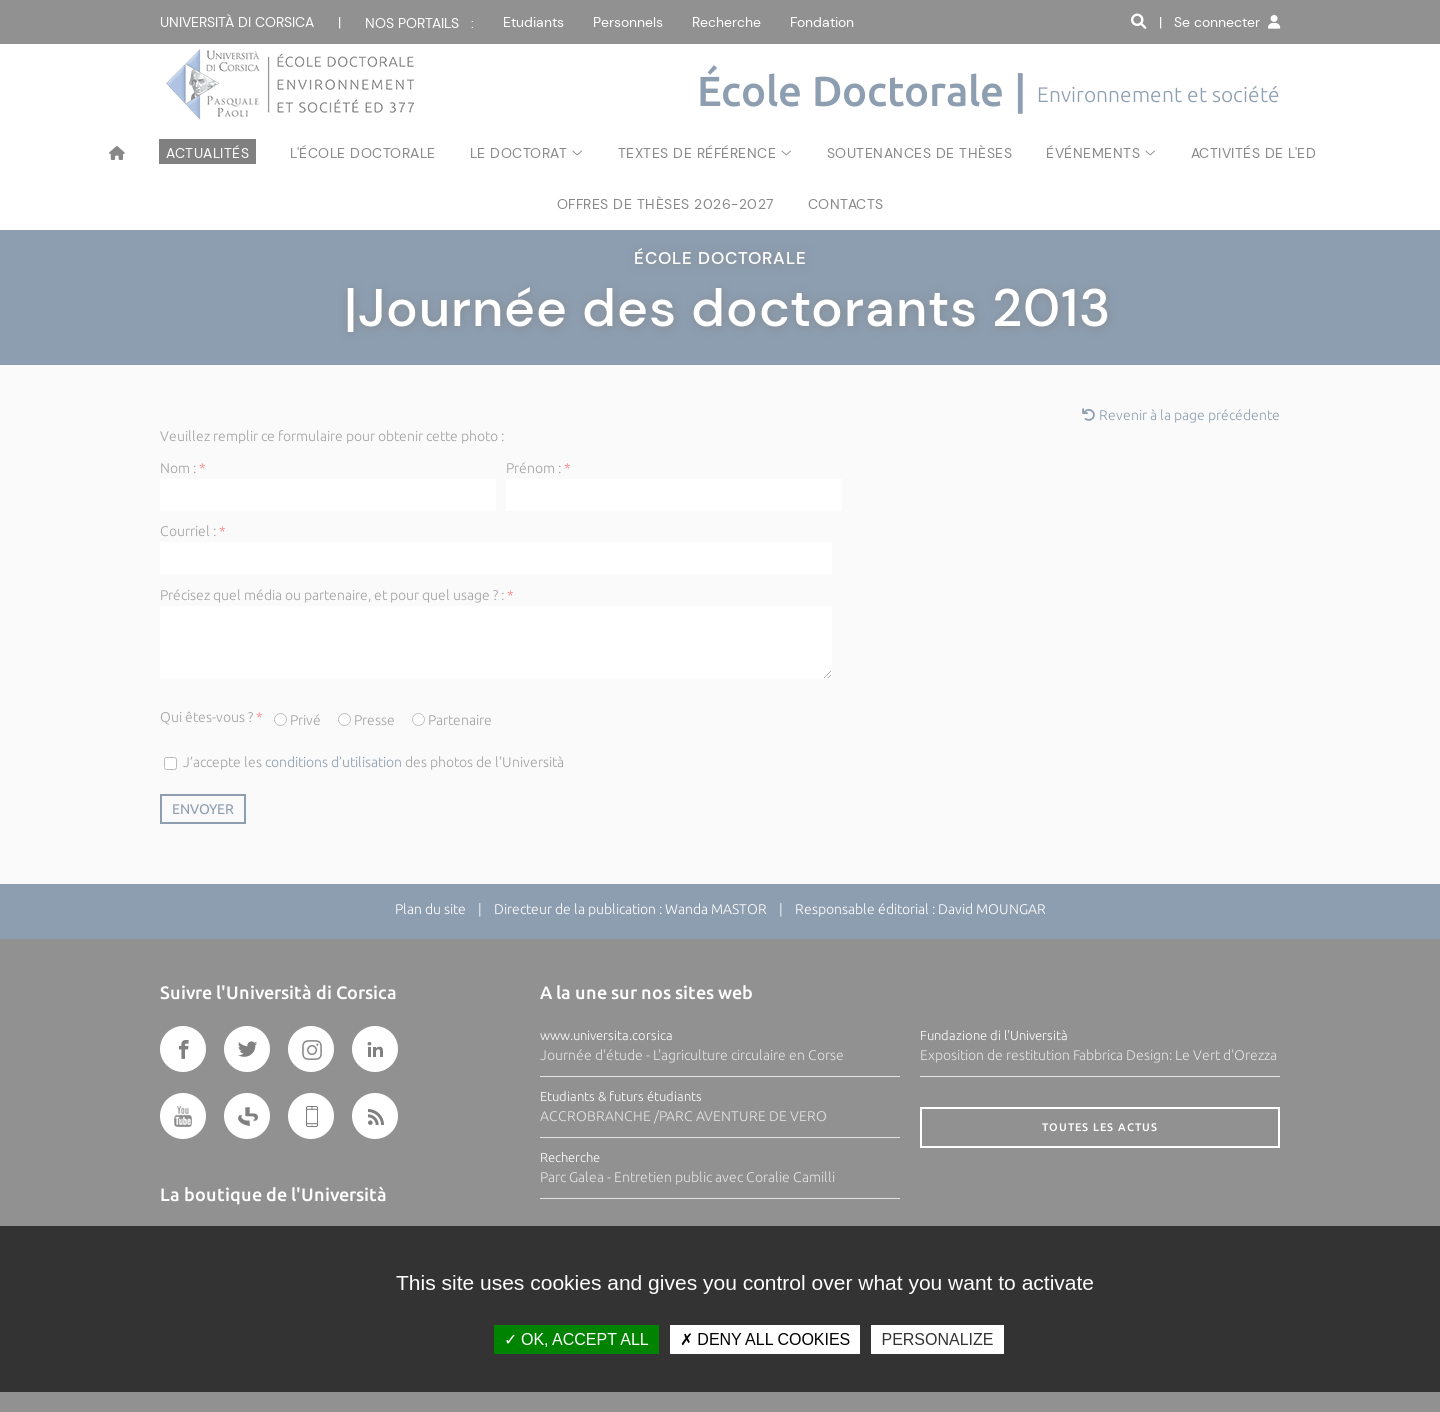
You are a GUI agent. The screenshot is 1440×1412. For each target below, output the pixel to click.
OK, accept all (576, 1339)
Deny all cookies (765, 1339)
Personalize (937, 1339)
